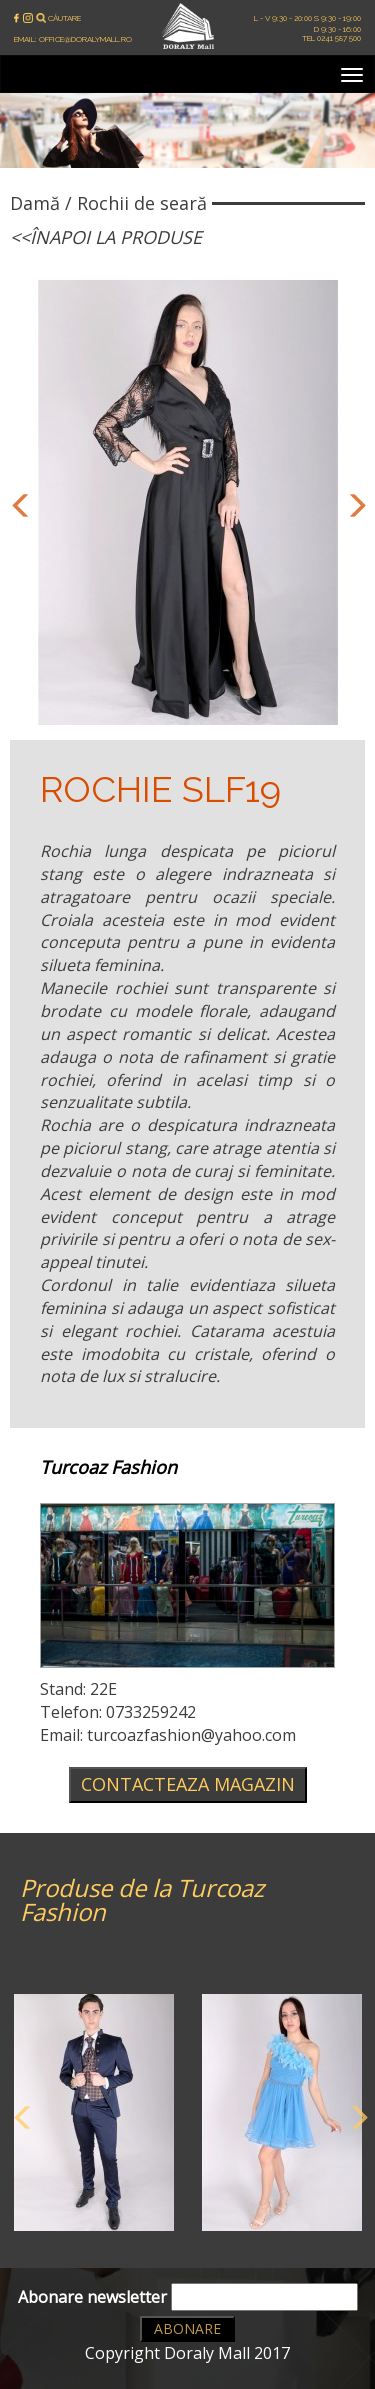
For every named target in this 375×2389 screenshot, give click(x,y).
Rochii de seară (142, 203)
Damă (35, 203)
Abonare (187, 2328)
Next (353, 503)
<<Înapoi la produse (106, 237)
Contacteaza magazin (188, 1784)
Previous (18, 503)
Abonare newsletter (188, 2297)
